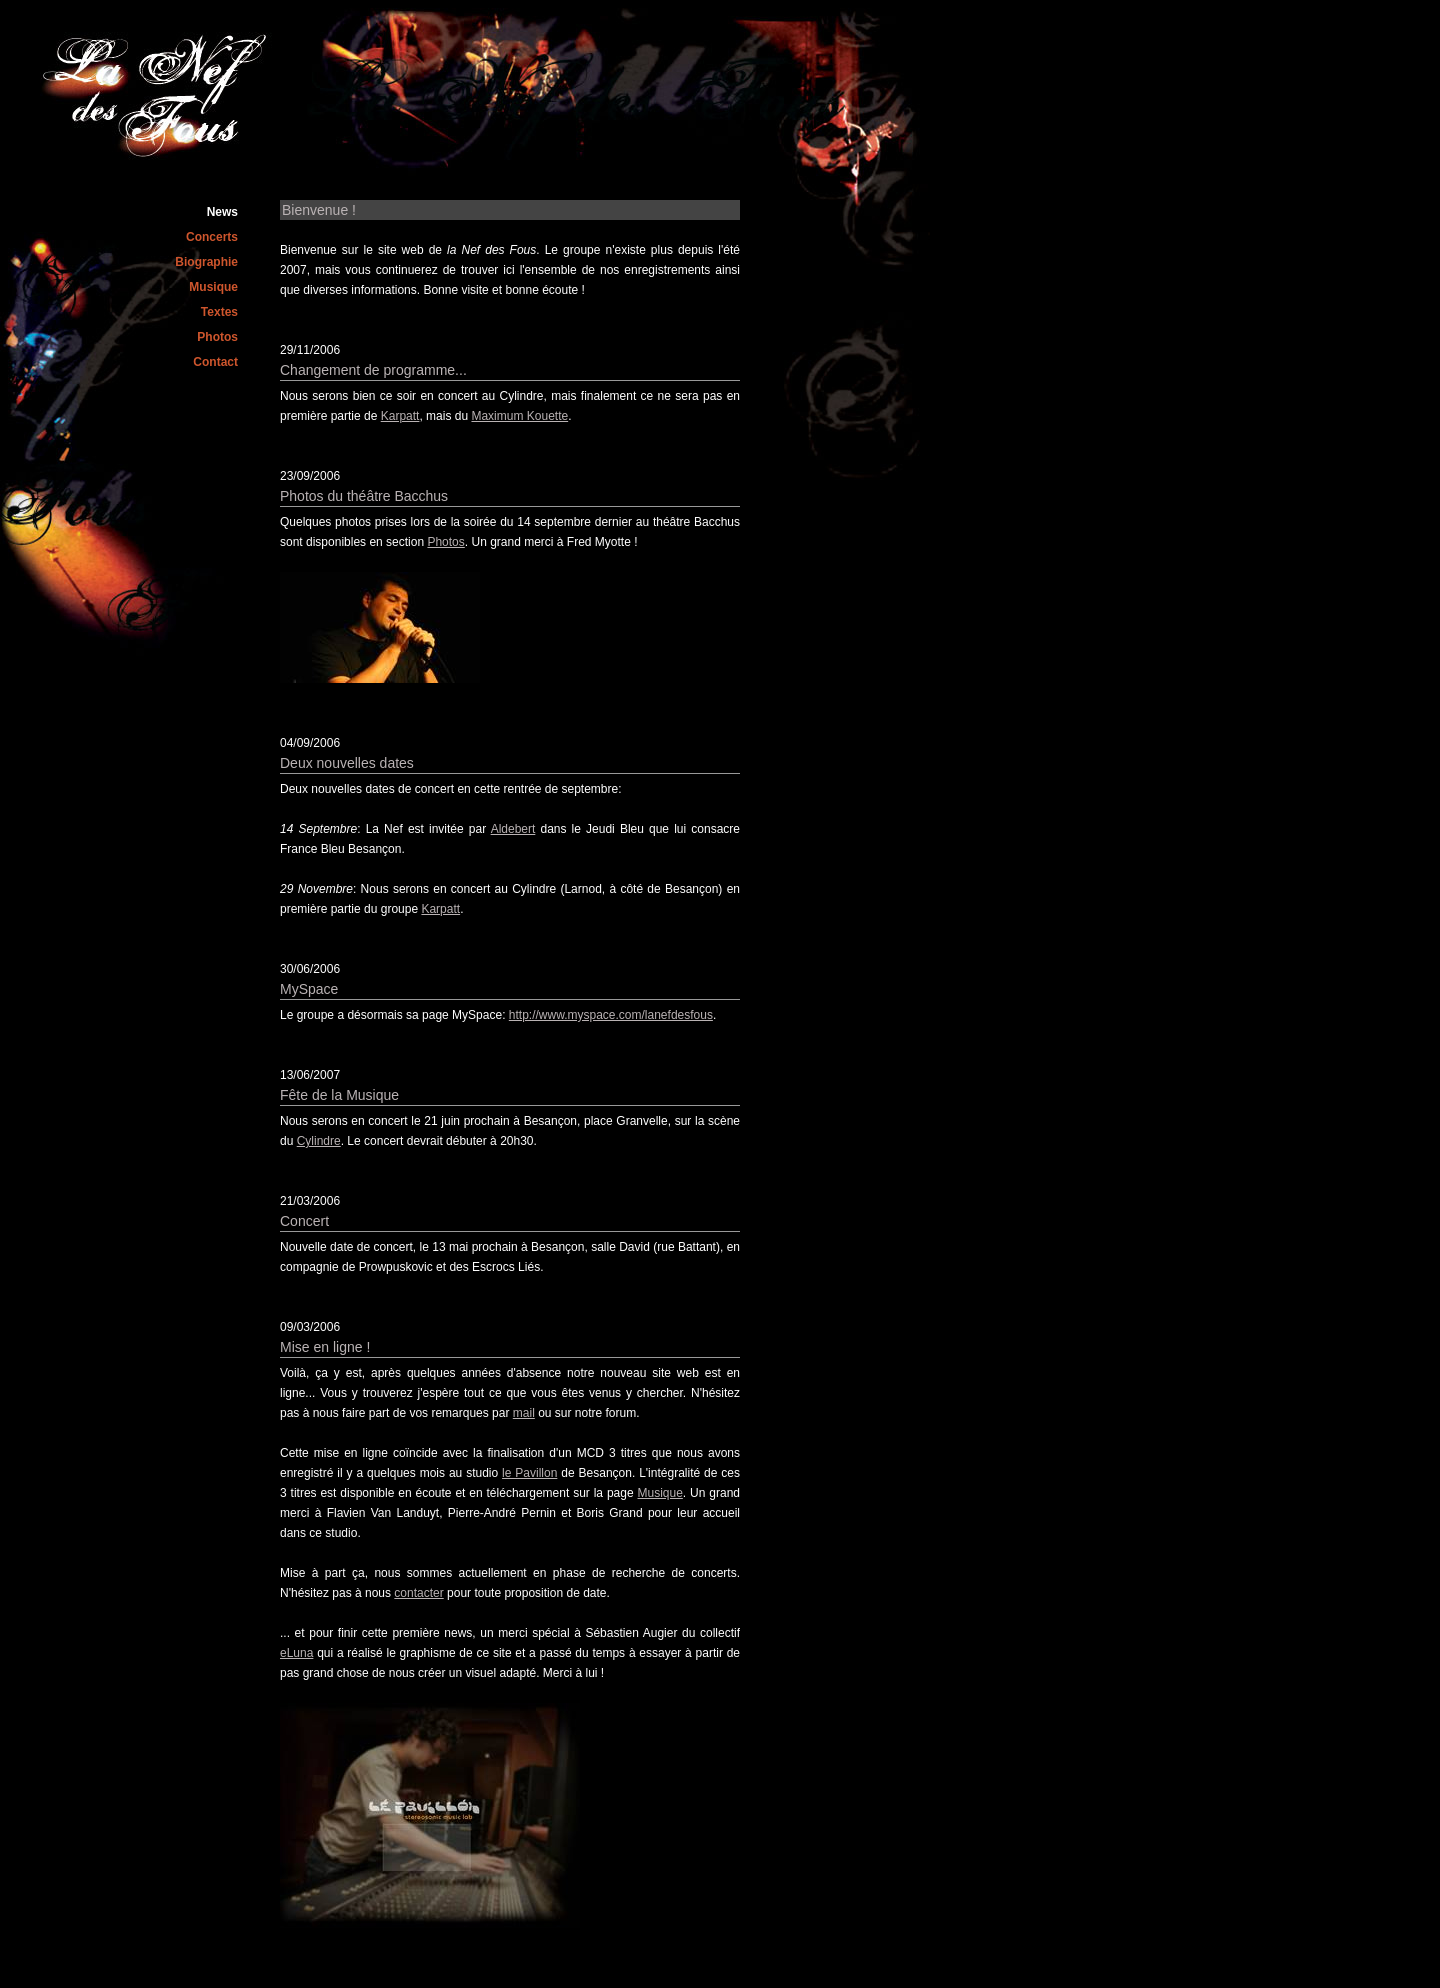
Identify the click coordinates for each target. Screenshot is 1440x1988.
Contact (215, 362)
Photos (217, 337)
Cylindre (319, 1141)
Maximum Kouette (519, 416)
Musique (213, 287)
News (222, 212)
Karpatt (400, 416)
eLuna (296, 1653)
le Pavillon (529, 1473)
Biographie (206, 262)
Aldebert (513, 829)
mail (524, 1413)
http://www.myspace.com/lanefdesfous (611, 1015)
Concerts (212, 237)
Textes (219, 312)
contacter (418, 1593)
